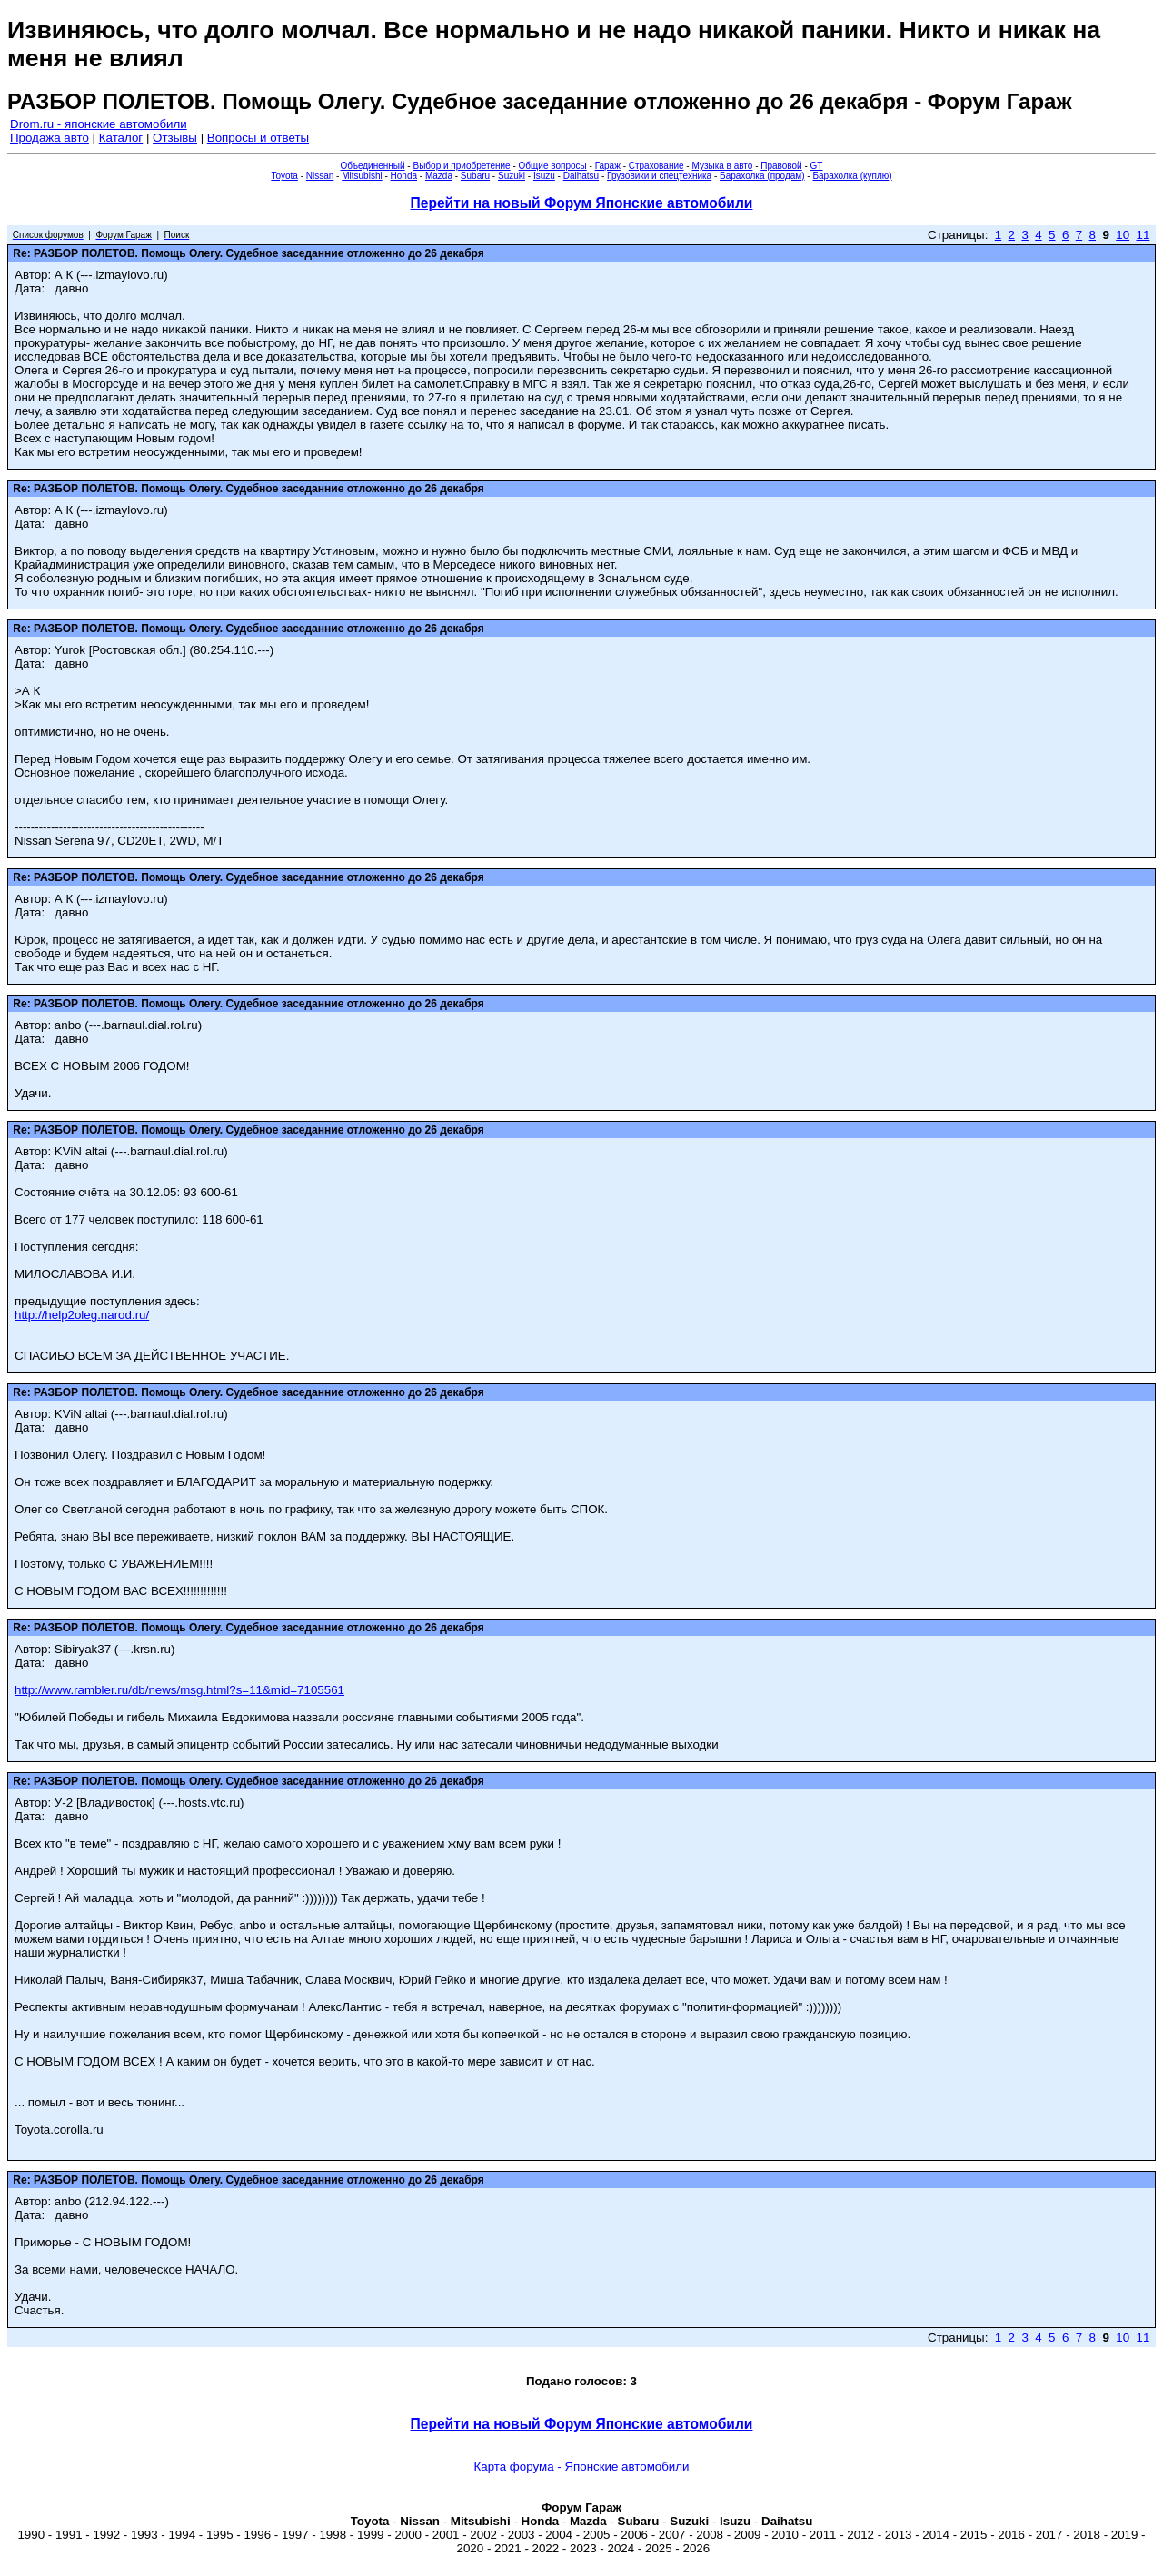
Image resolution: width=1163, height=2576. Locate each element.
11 (1142, 235)
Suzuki (511, 176)
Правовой (780, 166)
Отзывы (175, 137)
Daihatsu (581, 176)
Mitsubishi (362, 176)
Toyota (284, 176)
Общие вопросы (553, 166)
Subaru (475, 176)
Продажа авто (49, 137)
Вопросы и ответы (258, 137)
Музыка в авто (721, 166)
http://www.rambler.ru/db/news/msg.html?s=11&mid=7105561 (179, 1690)
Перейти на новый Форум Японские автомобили (582, 203)
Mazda (438, 176)
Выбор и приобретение (461, 166)
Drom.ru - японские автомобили (98, 124)
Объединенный (373, 166)
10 (1122, 235)
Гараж (608, 166)
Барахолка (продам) (762, 176)
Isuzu (544, 176)
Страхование (656, 166)
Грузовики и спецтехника (659, 176)
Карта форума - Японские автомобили (581, 2466)
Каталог (121, 137)
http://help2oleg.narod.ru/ (82, 1315)
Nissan (320, 176)
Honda (404, 176)
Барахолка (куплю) (851, 176)
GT (816, 166)
